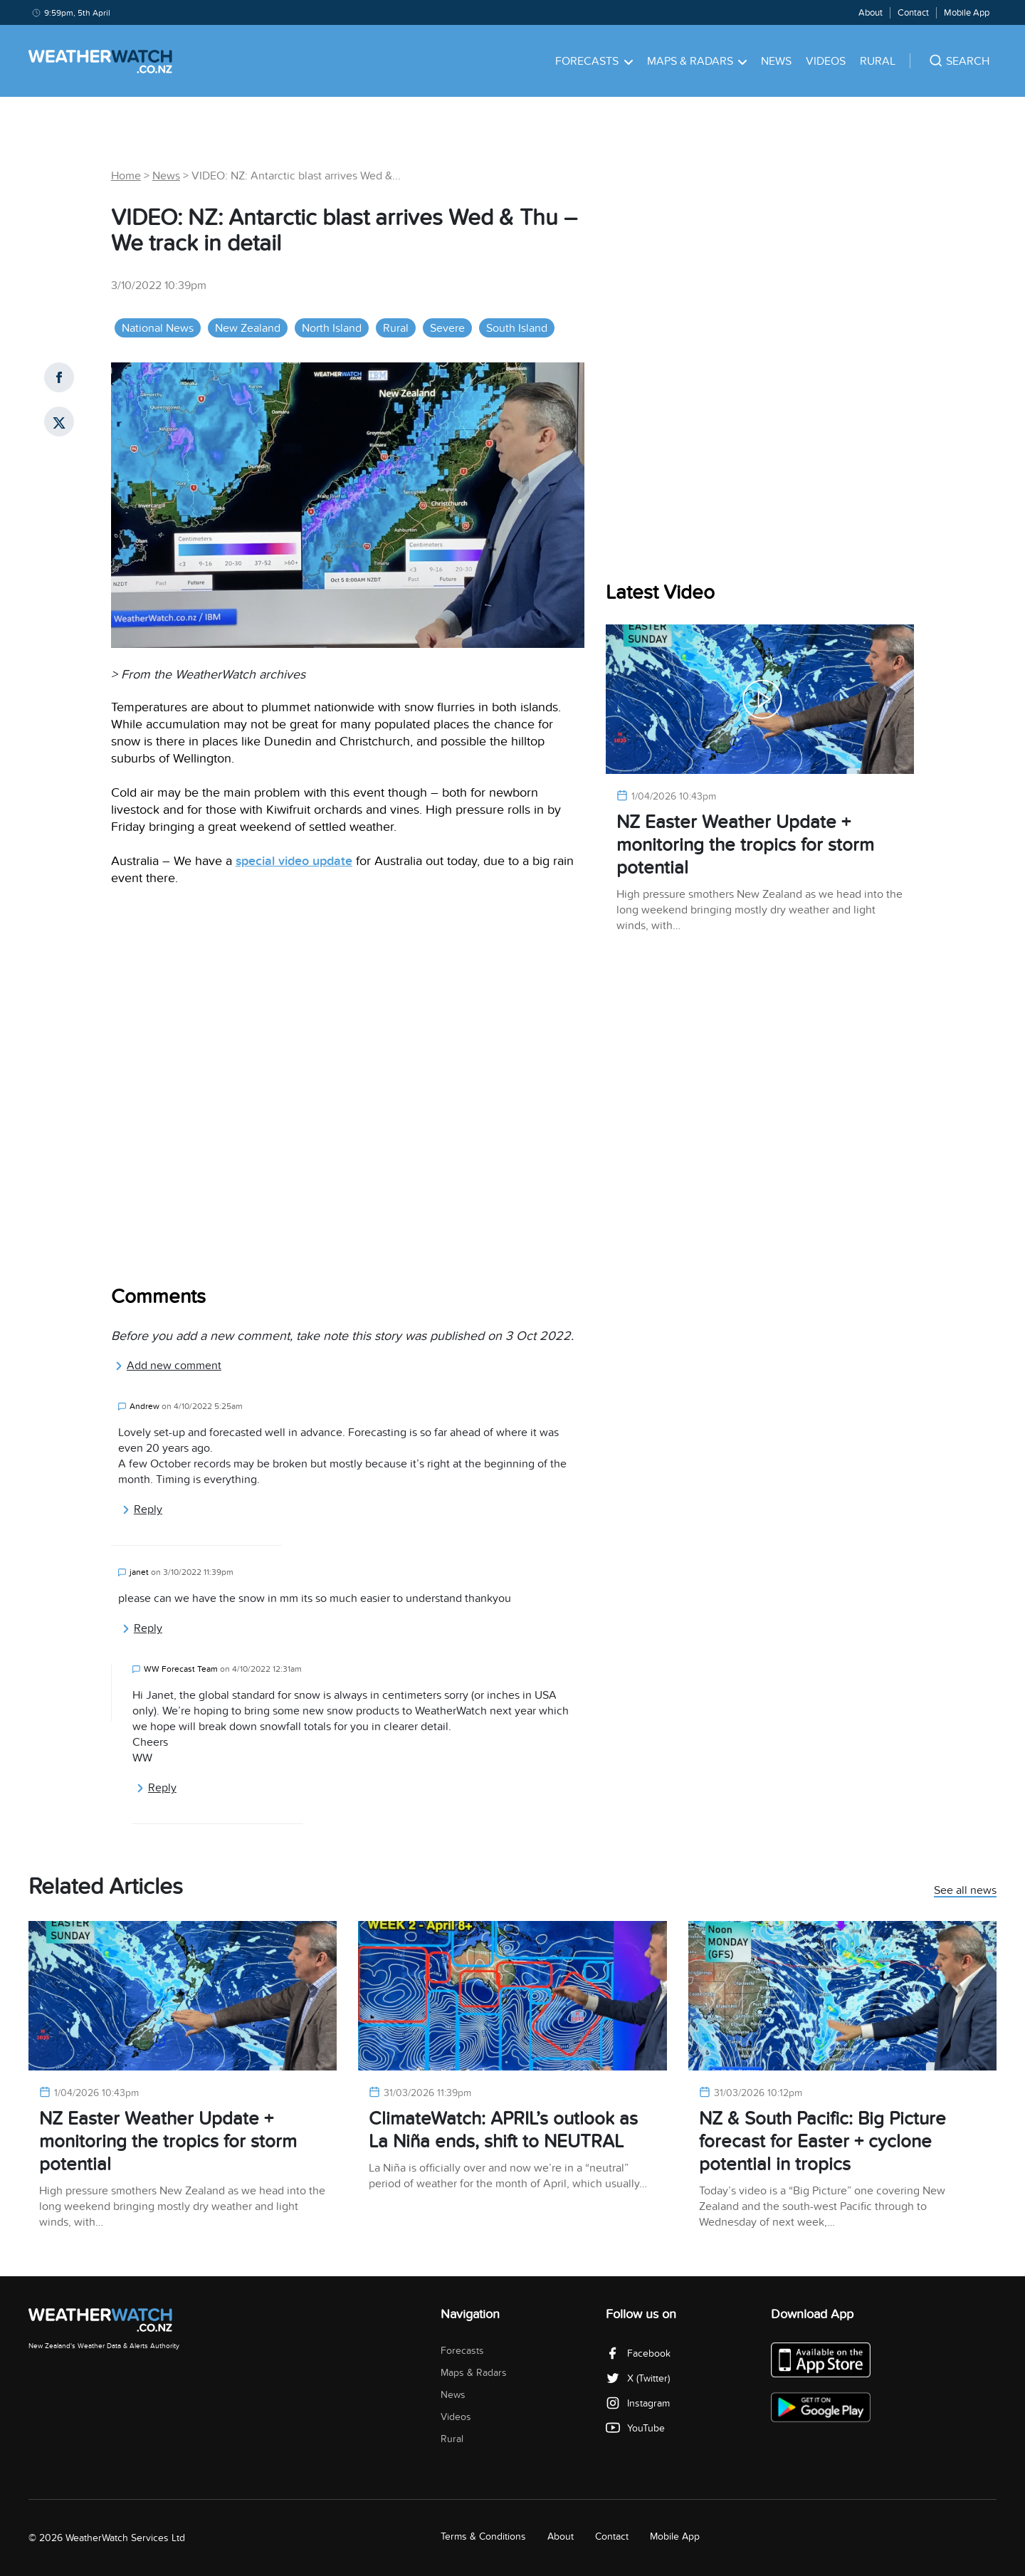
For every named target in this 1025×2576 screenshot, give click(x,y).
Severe (447, 328)
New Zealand (247, 328)
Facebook (638, 2353)
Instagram (638, 2403)
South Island (516, 328)
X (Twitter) (638, 2378)
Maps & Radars (697, 61)
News (776, 61)
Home (126, 176)
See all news (965, 1891)
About (870, 13)
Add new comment (168, 1365)
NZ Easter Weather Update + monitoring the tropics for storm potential (745, 845)
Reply (142, 1509)
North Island (332, 328)
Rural (877, 61)
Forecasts (594, 61)
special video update (294, 861)
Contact (913, 13)
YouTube (635, 2428)
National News (158, 328)
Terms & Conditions (483, 2536)
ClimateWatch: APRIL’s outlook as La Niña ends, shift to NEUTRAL (503, 2130)
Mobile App (966, 13)
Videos (826, 61)
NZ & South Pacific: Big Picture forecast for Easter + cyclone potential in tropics (822, 2141)
